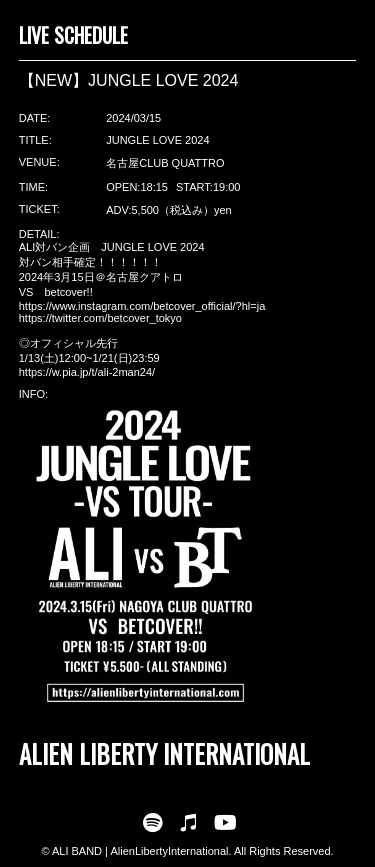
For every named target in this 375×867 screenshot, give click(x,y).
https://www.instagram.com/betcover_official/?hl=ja (142, 306)
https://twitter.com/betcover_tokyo (100, 318)
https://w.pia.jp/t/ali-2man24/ (87, 372)
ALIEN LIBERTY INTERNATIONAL (164, 753)
